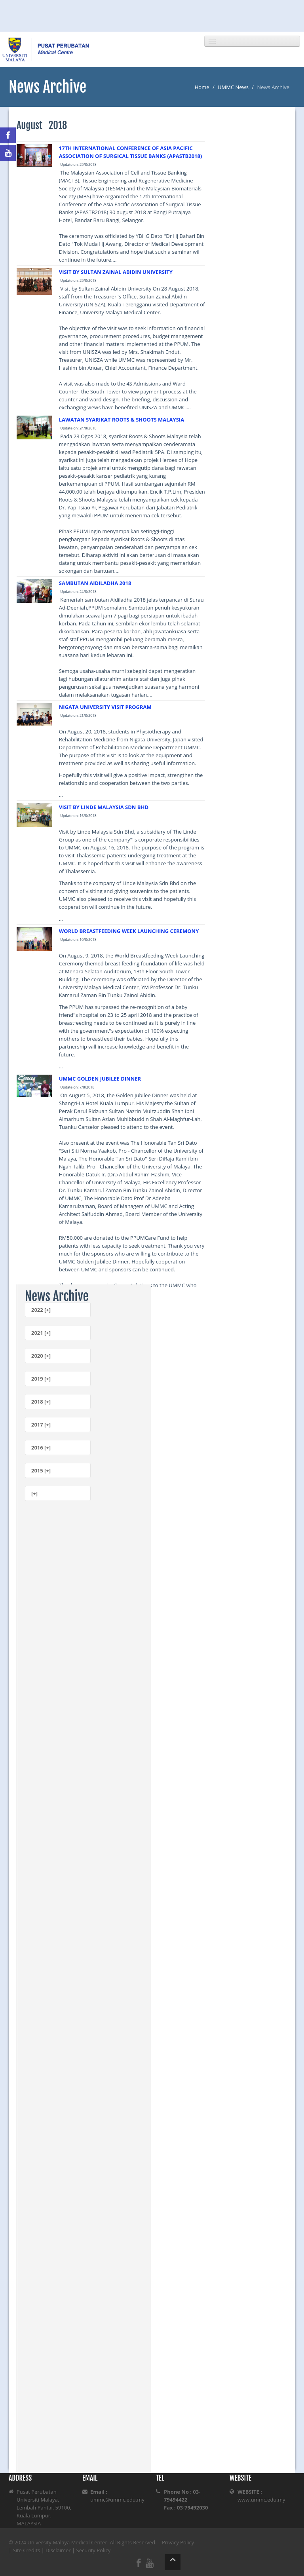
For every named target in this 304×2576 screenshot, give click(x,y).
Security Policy (93, 2550)
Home (202, 87)
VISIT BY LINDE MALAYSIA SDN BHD (103, 807)
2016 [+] (41, 1447)
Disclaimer (58, 2550)
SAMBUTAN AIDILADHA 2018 (95, 583)
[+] (34, 1493)
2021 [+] (41, 1332)
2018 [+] (41, 1401)
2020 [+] (41, 1355)
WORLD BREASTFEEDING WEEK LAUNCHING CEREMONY (129, 931)
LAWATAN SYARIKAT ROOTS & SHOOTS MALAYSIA (121, 419)
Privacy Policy (178, 2542)
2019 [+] (41, 1378)
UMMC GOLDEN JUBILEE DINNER (100, 1078)
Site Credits (26, 2550)
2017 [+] (41, 1424)
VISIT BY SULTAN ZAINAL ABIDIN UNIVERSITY (116, 271)
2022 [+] (41, 1309)
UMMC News (233, 87)
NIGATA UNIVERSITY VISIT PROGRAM (105, 706)
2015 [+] (41, 1470)
